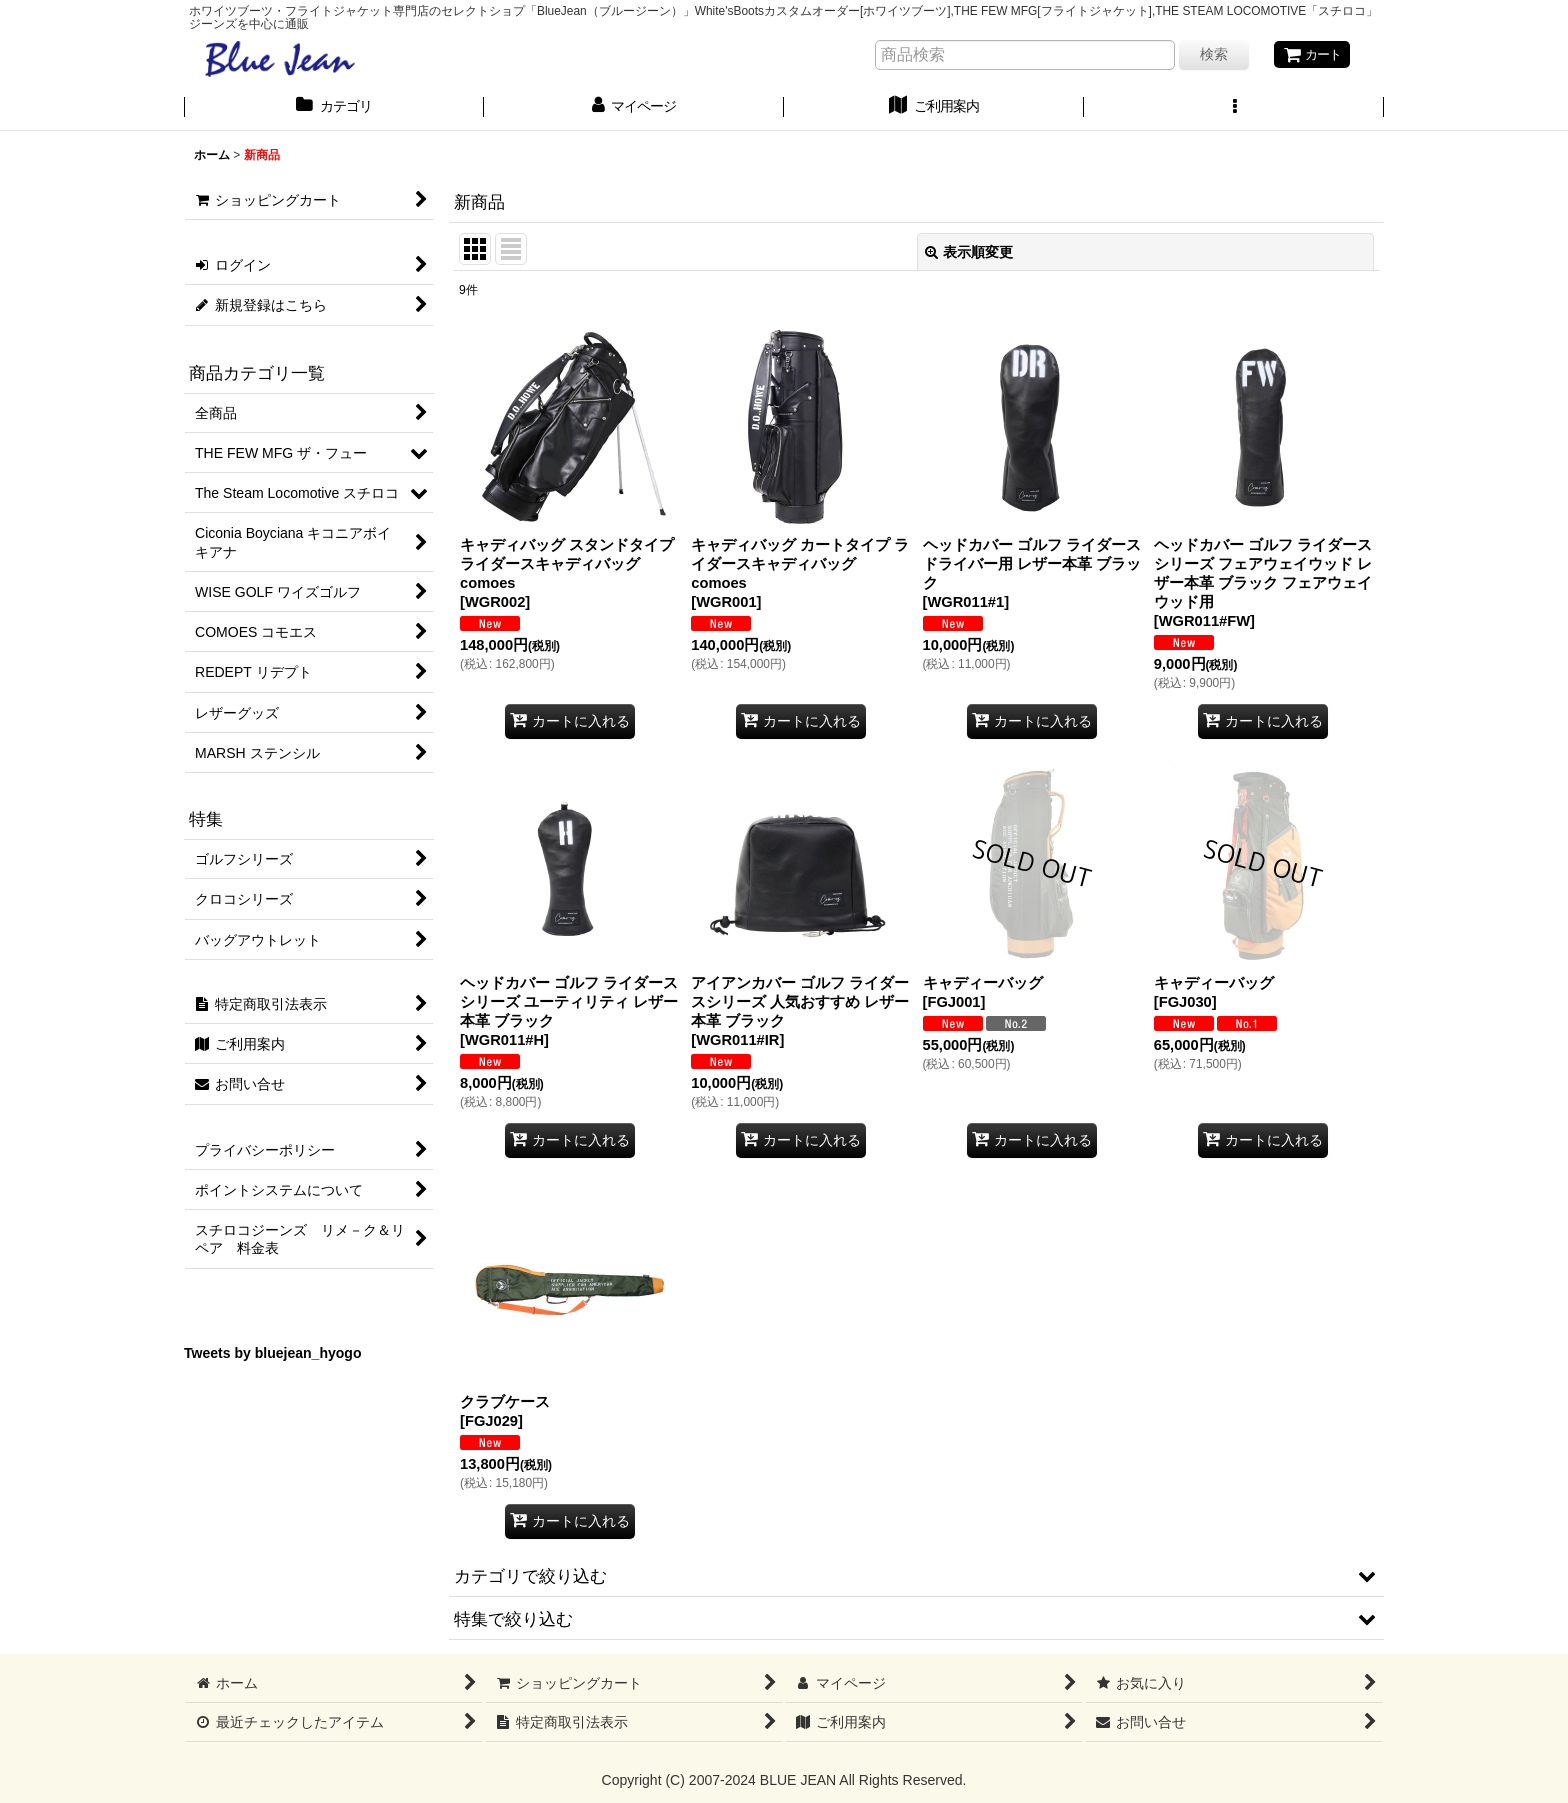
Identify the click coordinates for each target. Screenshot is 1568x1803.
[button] (1234, 109)
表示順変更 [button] (969, 253)
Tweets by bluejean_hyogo (273, 1355)
